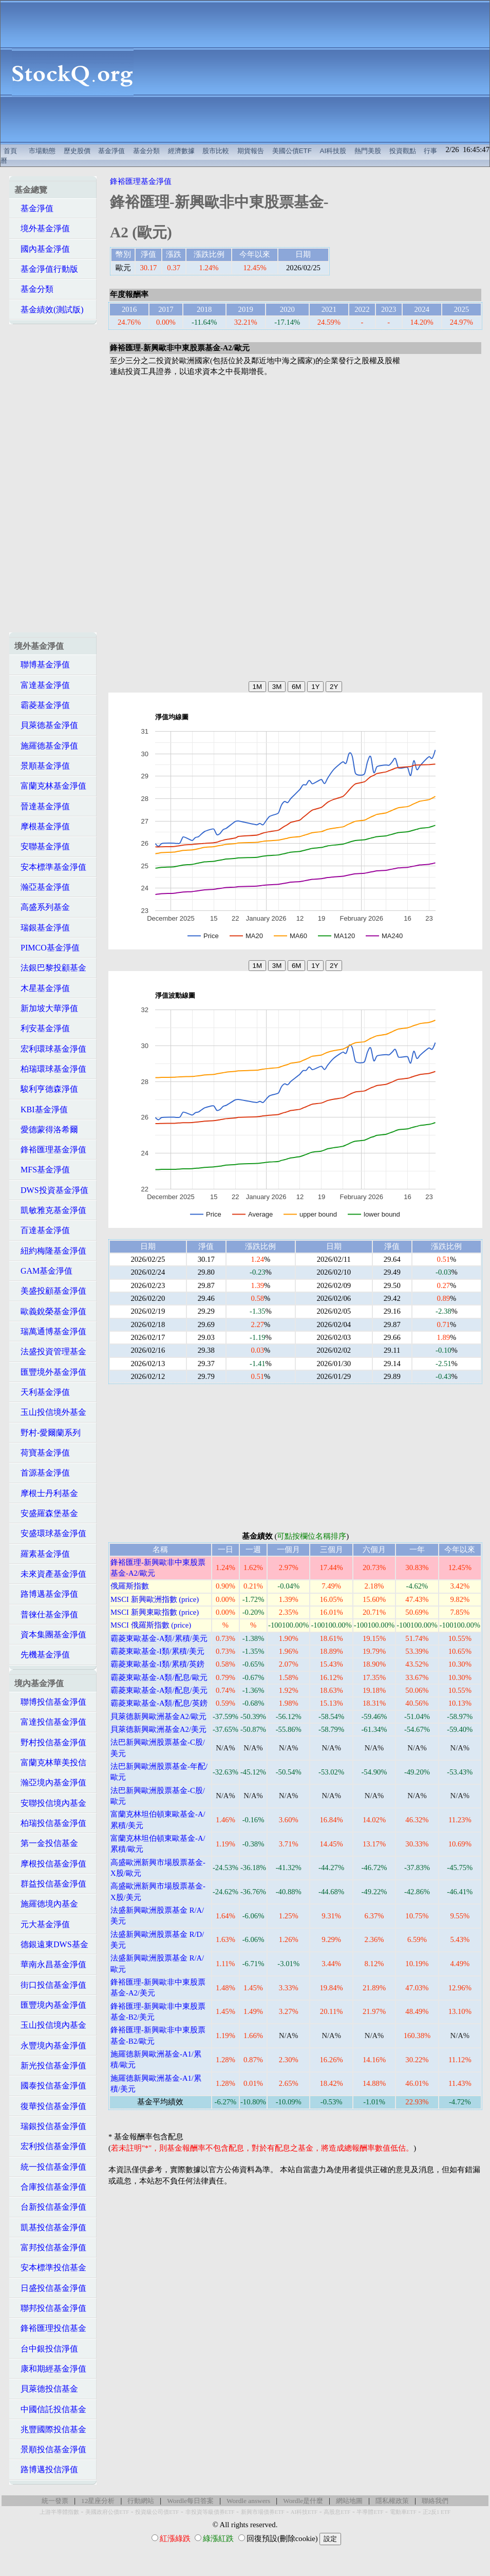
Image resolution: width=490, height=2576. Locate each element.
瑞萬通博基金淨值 (50, 1331)
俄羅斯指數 (129, 1586)
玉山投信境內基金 (50, 2025)
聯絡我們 (435, 2501)
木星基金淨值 (42, 988)
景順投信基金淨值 (50, 2449)
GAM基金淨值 (43, 1270)
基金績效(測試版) (49, 309)
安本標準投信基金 (50, 2267)
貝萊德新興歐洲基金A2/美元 (158, 1729)
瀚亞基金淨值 (42, 887)
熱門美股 (367, 151)
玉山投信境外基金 (50, 1412)
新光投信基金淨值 (50, 2065)
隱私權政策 (392, 2501)
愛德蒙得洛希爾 (46, 1129)
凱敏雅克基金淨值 (50, 1210)
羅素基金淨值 (42, 1554)
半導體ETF (369, 2512)
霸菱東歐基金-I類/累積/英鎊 (157, 1664)
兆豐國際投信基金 (50, 2429)
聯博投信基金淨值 (50, 1701)
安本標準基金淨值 (50, 867)
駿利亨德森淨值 (46, 1089)
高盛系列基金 (42, 907)
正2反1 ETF (436, 2512)
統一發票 (55, 2501)
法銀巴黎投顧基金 (50, 967)
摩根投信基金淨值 (50, 1863)
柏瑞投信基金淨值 (50, 1823)
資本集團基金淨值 (50, 1634)
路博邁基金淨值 (46, 1594)
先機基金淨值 (42, 1654)
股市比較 (215, 151)
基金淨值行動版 (46, 269)
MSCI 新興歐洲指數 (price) (154, 1599)
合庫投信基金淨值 (50, 2186)
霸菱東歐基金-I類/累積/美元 (157, 1651)
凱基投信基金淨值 (50, 2227)
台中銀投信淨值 (46, 2348)
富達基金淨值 (42, 685)
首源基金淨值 (42, 1472)
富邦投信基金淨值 (50, 2247)
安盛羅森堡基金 (46, 1513)
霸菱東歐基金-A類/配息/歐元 (159, 1677)
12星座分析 (98, 2501)
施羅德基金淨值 (46, 745)
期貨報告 (250, 151)
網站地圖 (349, 2501)
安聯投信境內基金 (50, 1803)
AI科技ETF (304, 2512)
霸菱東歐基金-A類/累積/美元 (159, 1638)
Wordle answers (248, 2501)
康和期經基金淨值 (50, 2368)
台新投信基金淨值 (50, 2206)
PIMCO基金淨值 (47, 947)
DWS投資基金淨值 (51, 1190)
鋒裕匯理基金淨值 (50, 1149)
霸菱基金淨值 (42, 705)
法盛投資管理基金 (50, 1351)
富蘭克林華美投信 (50, 1762)
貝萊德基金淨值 (46, 725)
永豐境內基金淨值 (50, 2045)
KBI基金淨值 (41, 1109)
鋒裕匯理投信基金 (50, 2328)
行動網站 (140, 2501)
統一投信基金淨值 (50, 2166)
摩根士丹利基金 (46, 1493)
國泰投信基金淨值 (50, 2085)
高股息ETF (337, 2512)
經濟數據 (181, 151)
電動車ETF (403, 2512)
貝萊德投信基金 (46, 2388)
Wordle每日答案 (190, 2501)
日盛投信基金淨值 (50, 2288)
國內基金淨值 (42, 249)
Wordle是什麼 (303, 2501)
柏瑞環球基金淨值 (50, 1069)
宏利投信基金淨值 (50, 2146)
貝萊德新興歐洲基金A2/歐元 (158, 1716)
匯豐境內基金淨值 (50, 2005)
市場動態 (42, 151)
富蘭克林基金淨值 (50, 785)
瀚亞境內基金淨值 (50, 1782)
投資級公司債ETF (157, 2512)
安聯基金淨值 (42, 846)
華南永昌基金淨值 (50, 1964)
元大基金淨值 (42, 1924)
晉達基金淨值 (42, 806)
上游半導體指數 (59, 2512)
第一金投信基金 (46, 1843)
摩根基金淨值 (42, 826)
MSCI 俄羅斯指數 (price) (150, 1625)
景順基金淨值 (42, 765)
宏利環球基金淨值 (50, 1048)
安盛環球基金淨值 (50, 1533)
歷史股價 (77, 151)
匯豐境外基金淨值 (50, 1372)
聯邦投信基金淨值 (50, 2308)
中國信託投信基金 (50, 2409)
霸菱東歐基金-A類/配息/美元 (159, 1690)
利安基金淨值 (42, 1028)
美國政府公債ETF (107, 2512)
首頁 (10, 151)
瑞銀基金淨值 (42, 927)
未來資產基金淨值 (50, 1574)
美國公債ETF (292, 151)
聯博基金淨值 (42, 664)
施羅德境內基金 (46, 1903)
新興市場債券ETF (263, 2512)
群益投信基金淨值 (50, 1883)
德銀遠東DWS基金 (51, 1944)
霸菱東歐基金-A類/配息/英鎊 (159, 1703)
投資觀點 (402, 151)
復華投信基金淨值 (50, 2106)
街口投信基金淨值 (50, 1985)
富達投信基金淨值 (50, 1722)
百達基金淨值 (42, 1230)
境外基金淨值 (42, 228)
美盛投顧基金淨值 (50, 1290)
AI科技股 (333, 151)
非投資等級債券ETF (210, 2512)
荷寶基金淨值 (42, 1452)
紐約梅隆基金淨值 (50, 1250)
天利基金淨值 (42, 1392)
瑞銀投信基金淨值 (50, 2126)
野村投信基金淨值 (50, 1742)
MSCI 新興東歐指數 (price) (154, 1612)
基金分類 (146, 151)
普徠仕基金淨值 (46, 1614)
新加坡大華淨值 (46, 1008)
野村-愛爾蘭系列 (47, 1432)
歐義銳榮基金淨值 (50, 1311)
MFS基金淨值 (42, 1169)
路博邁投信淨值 (46, 2469)
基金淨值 (111, 151)
